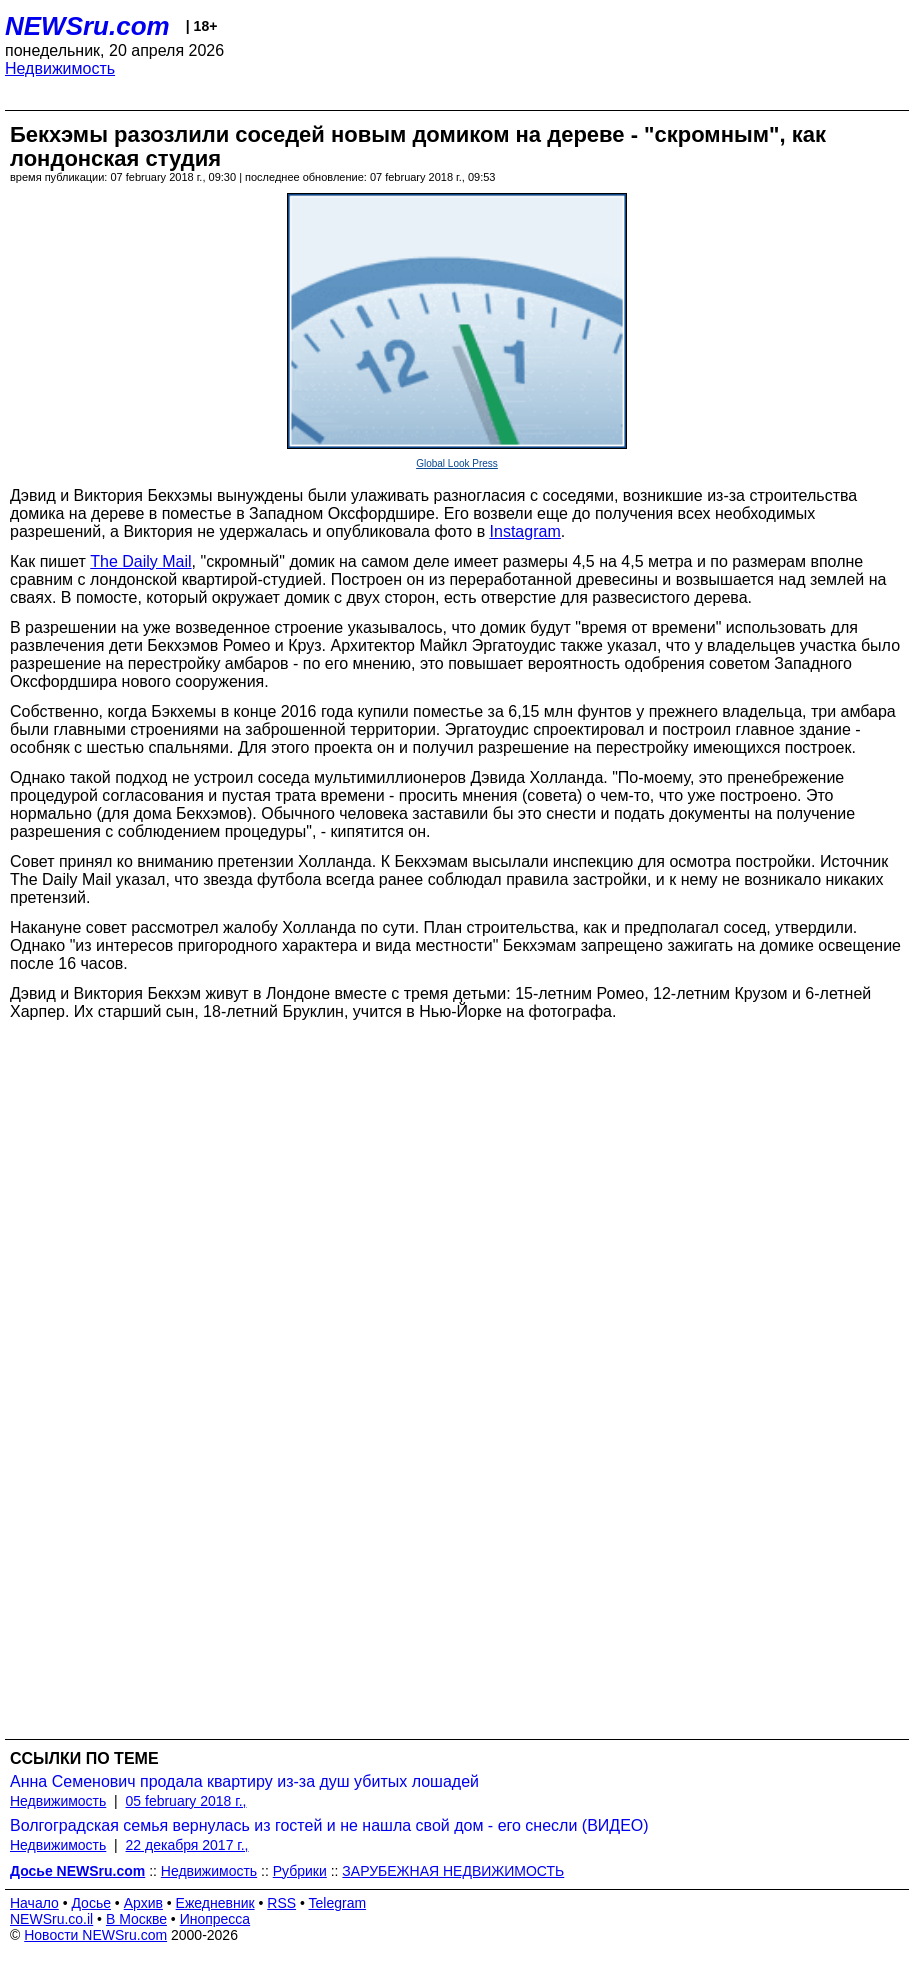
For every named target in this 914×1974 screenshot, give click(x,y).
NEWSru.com (87, 26)
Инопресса (215, 1919)
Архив (143, 1903)
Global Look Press (457, 463)
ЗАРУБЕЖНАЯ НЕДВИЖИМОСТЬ (453, 1871)
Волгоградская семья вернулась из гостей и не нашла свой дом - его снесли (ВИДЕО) (329, 1825)
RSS (281, 1903)
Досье (91, 1903)
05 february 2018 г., (186, 1801)
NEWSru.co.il (51, 1919)
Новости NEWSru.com (95, 1935)
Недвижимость (60, 68)
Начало (34, 1903)
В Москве (136, 1919)
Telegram (338, 1903)
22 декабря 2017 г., (187, 1845)
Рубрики (300, 1871)
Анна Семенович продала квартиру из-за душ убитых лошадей (244, 1781)
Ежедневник (215, 1903)
